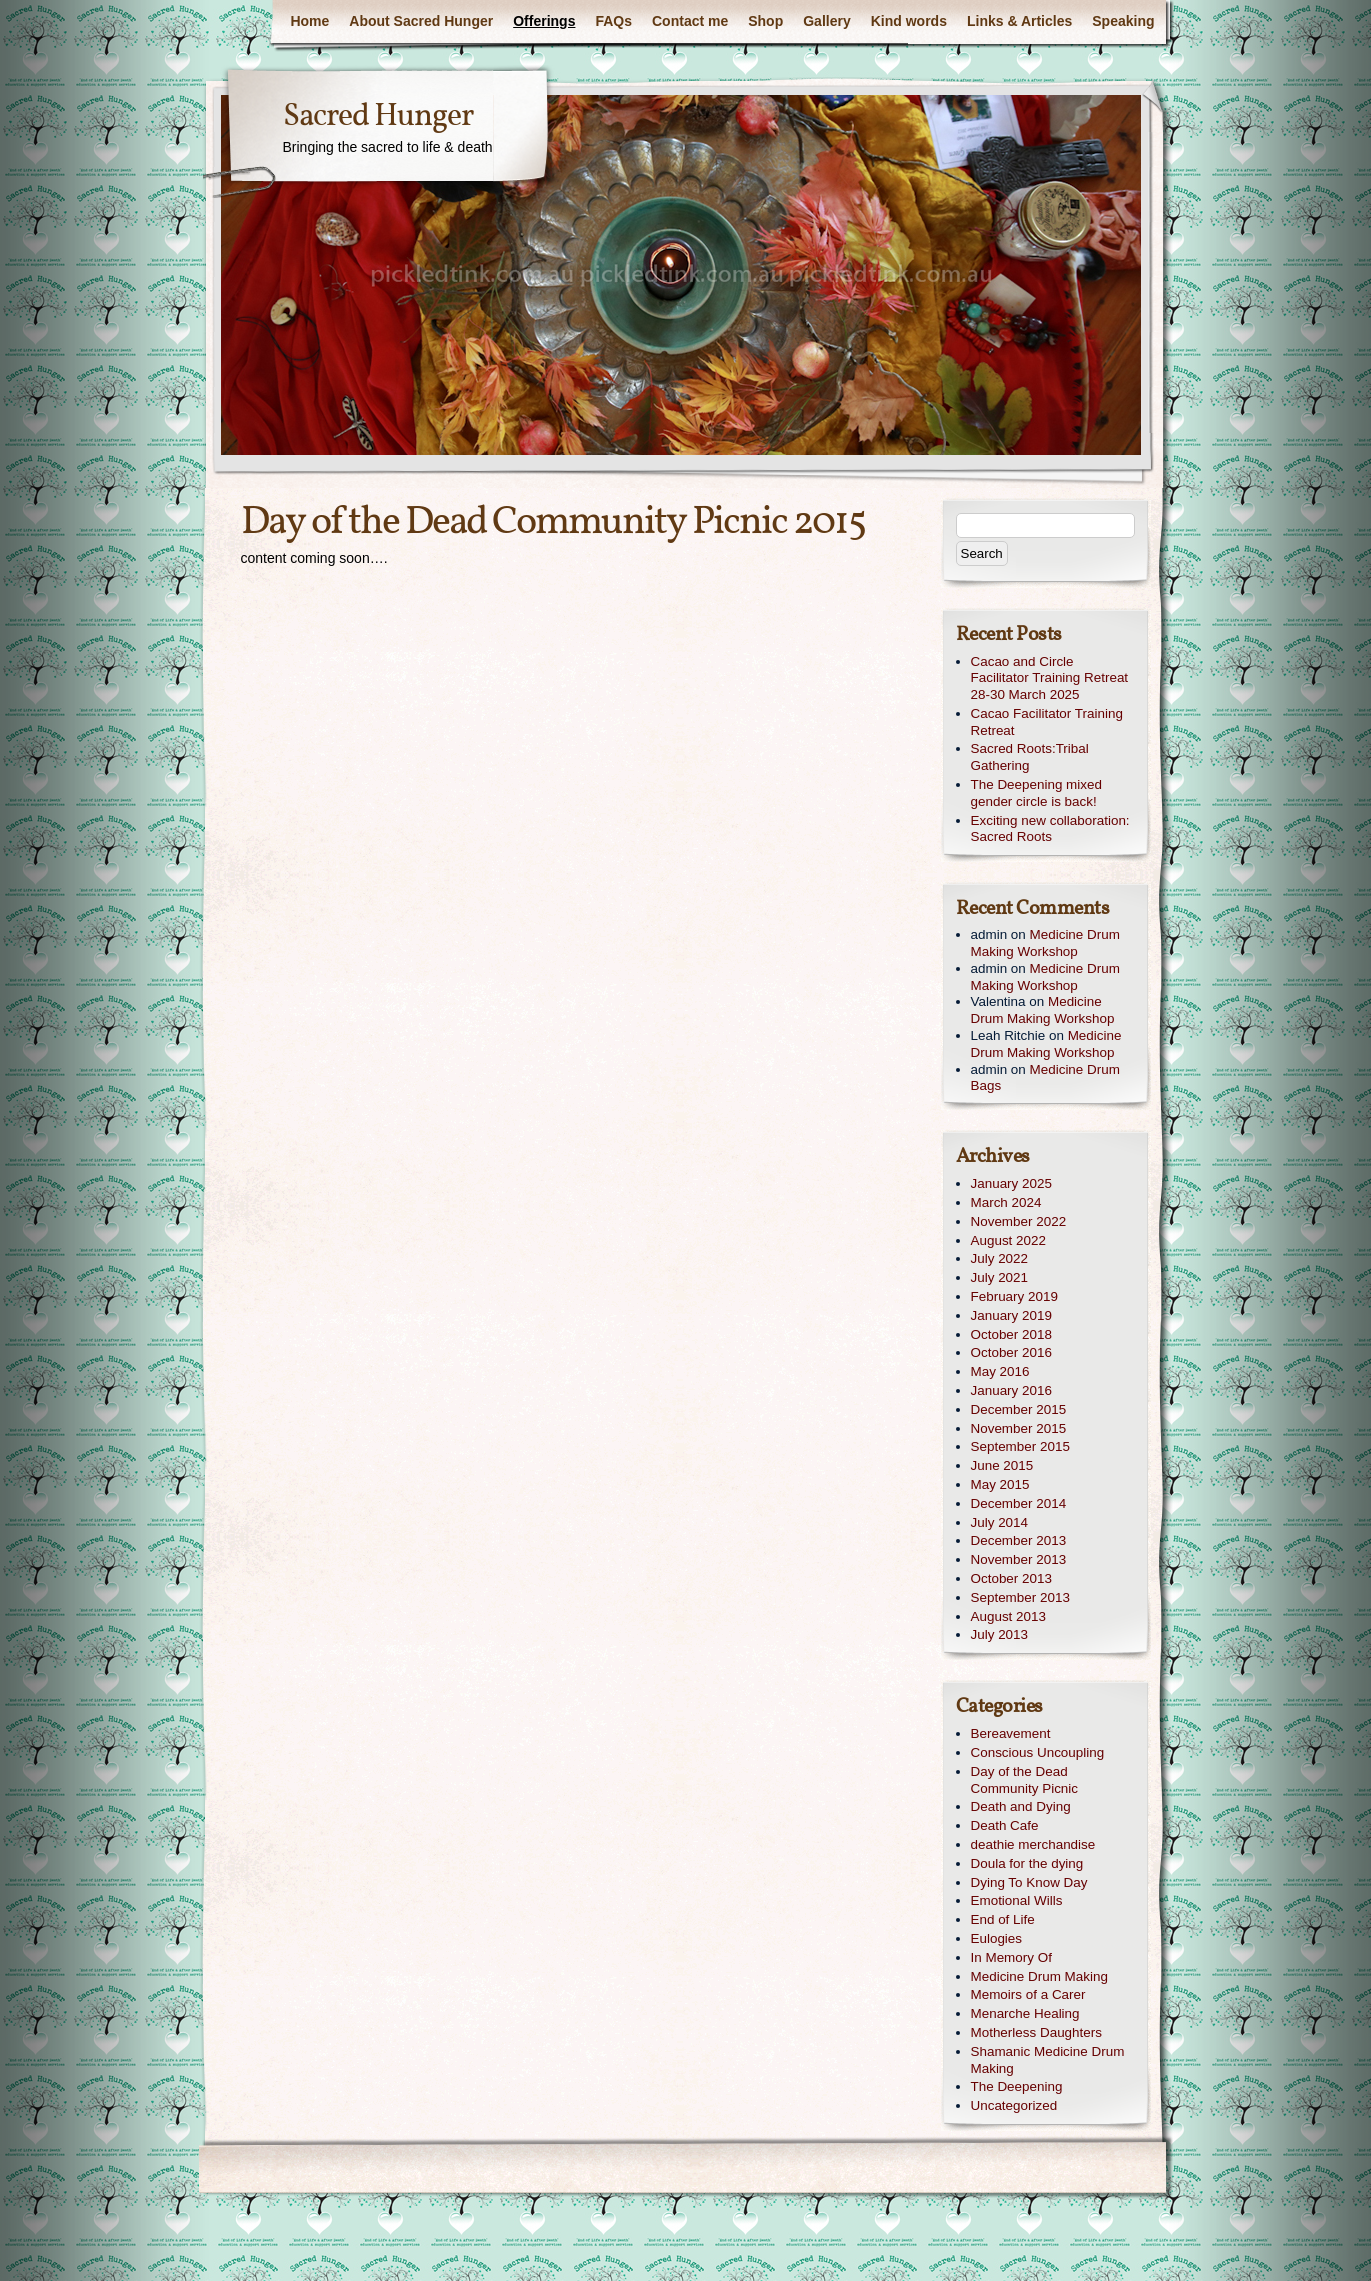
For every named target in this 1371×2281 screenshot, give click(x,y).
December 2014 (1019, 1503)
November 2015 (1019, 1428)
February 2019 (1014, 1296)
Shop (765, 21)
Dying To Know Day (1029, 1882)
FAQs (613, 21)
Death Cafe (1005, 1825)
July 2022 (1000, 1258)
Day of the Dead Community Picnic (1025, 1780)
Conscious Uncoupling (1038, 1752)
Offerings (544, 21)
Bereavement (1011, 1733)
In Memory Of (1011, 1957)
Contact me (690, 21)
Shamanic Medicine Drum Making (1048, 2060)
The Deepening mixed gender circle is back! (1036, 793)
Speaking (1123, 21)
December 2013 (1019, 1540)
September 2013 (1020, 1597)
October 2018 (1011, 1334)
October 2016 (1011, 1352)
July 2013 (1000, 1634)
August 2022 (1008, 1240)
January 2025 (1011, 1183)
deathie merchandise (1033, 1844)
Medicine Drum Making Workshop (1045, 943)
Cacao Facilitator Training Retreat (1047, 722)
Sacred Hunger (378, 117)
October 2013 (1011, 1578)
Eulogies (997, 1938)
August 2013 (1008, 1616)
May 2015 (1000, 1484)
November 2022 (1019, 1221)
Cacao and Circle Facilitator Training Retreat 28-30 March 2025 (1050, 678)
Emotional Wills (1017, 1900)
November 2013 (1019, 1559)
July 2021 (1000, 1277)
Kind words (909, 21)
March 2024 (1006, 1202)
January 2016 (1011, 1390)
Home (309, 21)
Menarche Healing (1025, 2013)
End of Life (1003, 1919)
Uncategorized (1014, 2105)
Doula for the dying (1027, 1863)
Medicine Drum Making (1039, 1976)
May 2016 (1000, 1371)
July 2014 (1000, 1522)
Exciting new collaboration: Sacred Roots (1050, 829)
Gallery (826, 21)
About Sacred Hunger (421, 21)
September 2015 (1020, 1446)
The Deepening (1017, 2086)
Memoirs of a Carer (1028, 1994)
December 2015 (1019, 1409)
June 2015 (1002, 1465)
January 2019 (1011, 1315)
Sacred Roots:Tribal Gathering (1030, 757)
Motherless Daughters (1036, 2032)
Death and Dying (1021, 1806)
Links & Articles (1019, 21)
